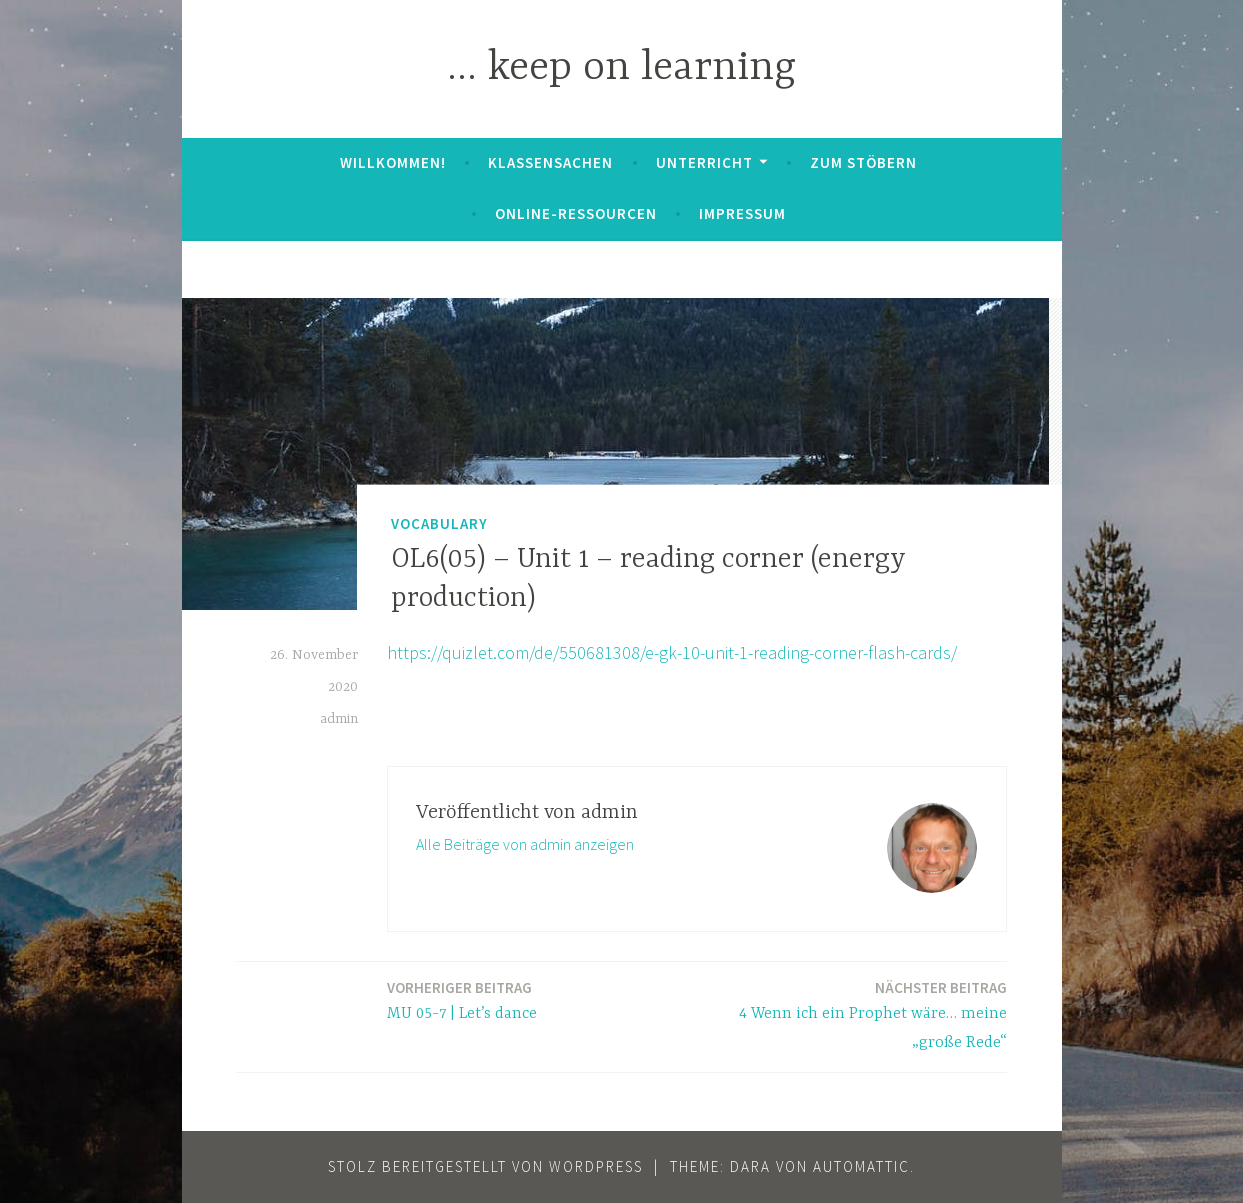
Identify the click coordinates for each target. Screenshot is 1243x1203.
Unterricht (704, 162)
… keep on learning (621, 68)
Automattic (861, 1166)
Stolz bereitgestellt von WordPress (485, 1166)
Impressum (742, 213)
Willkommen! (393, 162)
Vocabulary (439, 522)
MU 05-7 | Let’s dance (462, 999)
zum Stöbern (863, 162)
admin (339, 719)
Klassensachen (550, 162)
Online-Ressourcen (576, 213)
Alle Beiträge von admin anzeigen (525, 844)
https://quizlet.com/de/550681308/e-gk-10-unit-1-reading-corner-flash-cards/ (672, 652)
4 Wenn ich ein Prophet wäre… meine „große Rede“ (858, 1014)
